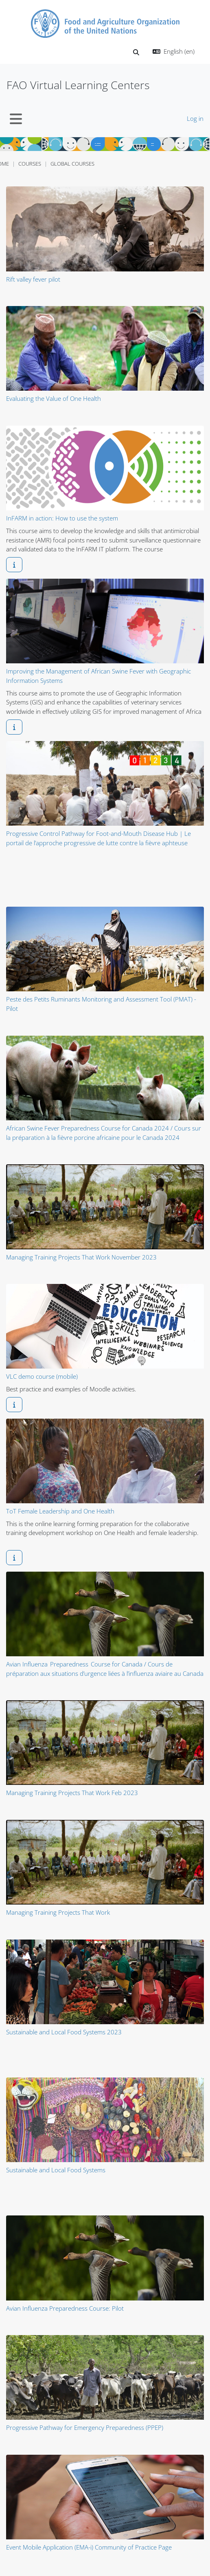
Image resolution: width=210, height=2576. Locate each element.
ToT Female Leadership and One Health (60, 1511)
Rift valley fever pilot (33, 279)
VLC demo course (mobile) (42, 1376)
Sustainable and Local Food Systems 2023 (64, 2032)
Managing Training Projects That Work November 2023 (81, 1257)
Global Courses (72, 163)
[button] (136, 52)
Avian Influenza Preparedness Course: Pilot (65, 2308)
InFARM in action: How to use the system (62, 518)
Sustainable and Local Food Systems (55, 2170)
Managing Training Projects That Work (58, 1912)
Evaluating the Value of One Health (53, 398)
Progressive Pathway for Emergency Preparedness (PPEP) (84, 2427)
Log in (195, 118)
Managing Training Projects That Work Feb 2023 (72, 1793)
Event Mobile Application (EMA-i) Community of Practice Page (89, 2547)
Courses (29, 163)
